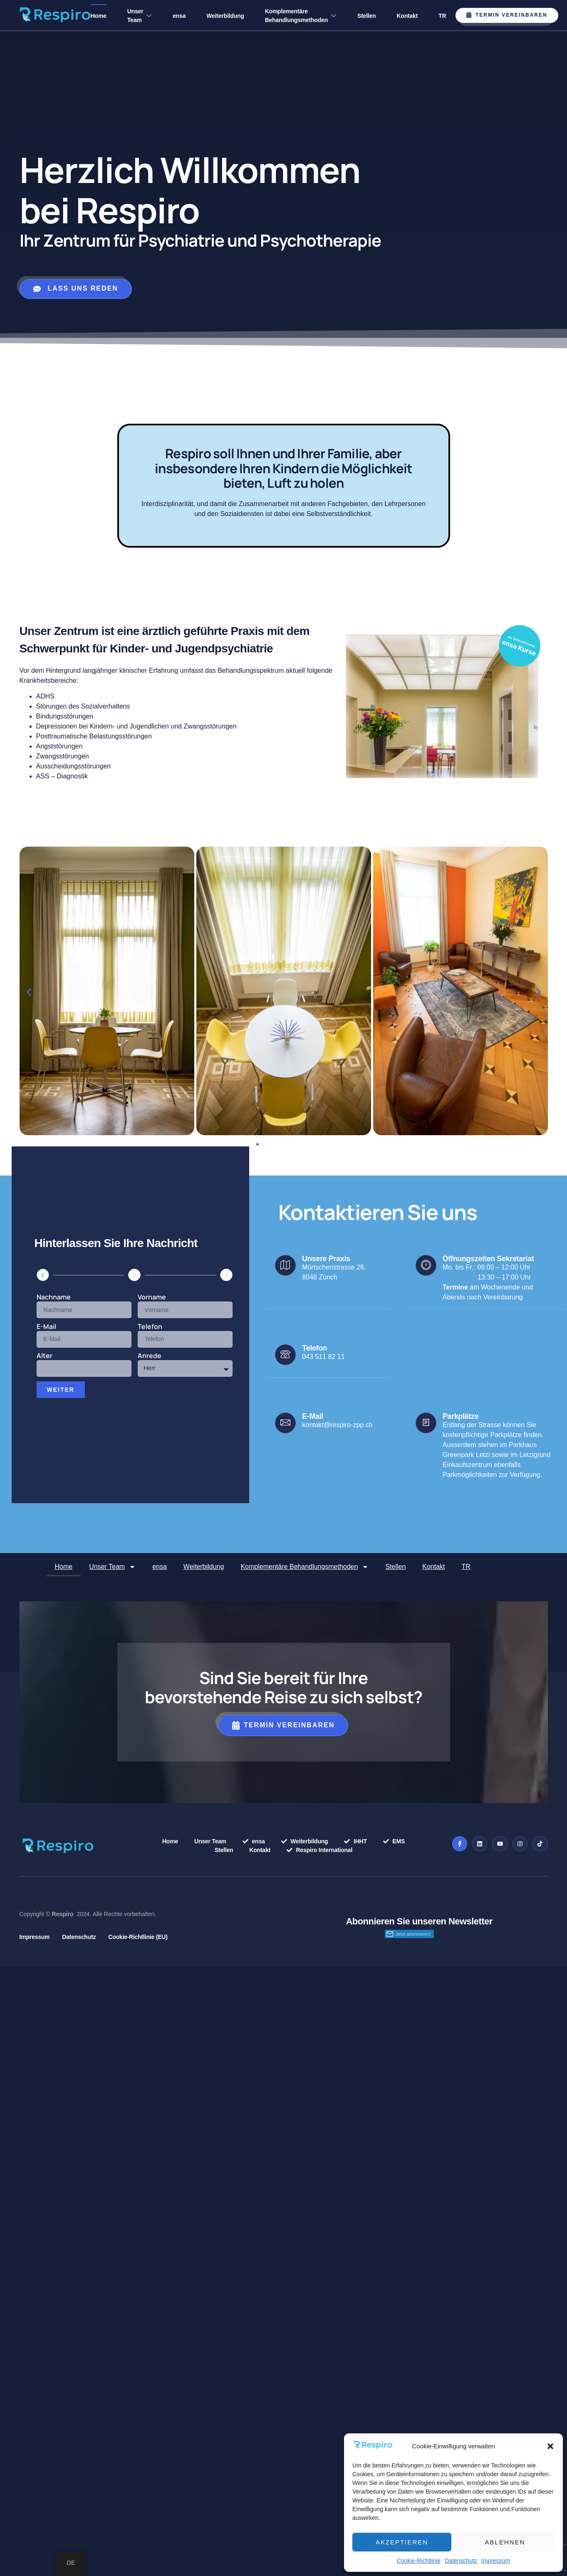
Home (98, 15)
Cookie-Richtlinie (419, 2560)
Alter (44, 1356)
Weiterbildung (225, 15)
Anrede (149, 1356)
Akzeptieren (402, 2542)
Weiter (60, 1389)
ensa (179, 15)
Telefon (150, 1327)
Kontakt (407, 15)
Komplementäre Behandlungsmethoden (301, 15)
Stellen (366, 15)
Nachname (54, 1298)
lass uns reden (75, 289)
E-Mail (46, 1327)
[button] (550, 2446)
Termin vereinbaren (506, 15)
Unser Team (139, 15)
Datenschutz (461, 2560)
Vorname (152, 1298)
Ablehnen (505, 2542)
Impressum (495, 2560)
